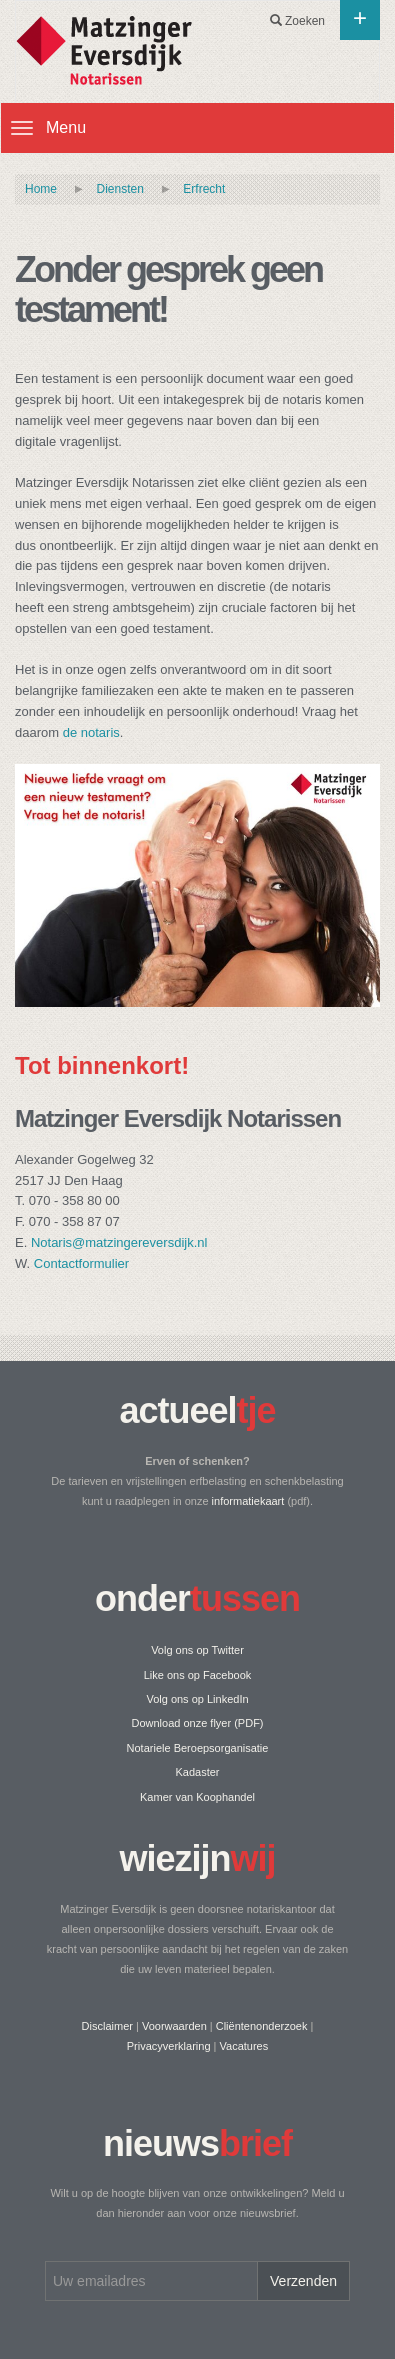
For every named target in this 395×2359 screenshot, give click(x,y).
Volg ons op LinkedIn (197, 1699)
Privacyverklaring (169, 2046)
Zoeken (297, 20)
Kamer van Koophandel (197, 1797)
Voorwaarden (174, 2026)
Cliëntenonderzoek (262, 2026)
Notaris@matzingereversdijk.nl (119, 1242)
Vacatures (244, 2046)
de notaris (91, 732)
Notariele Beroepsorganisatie (198, 1748)
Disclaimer (107, 2026)
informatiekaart (248, 1501)
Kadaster (197, 1772)
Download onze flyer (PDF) (197, 1723)
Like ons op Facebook (198, 1675)
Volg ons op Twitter (197, 1650)
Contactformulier (81, 1263)
